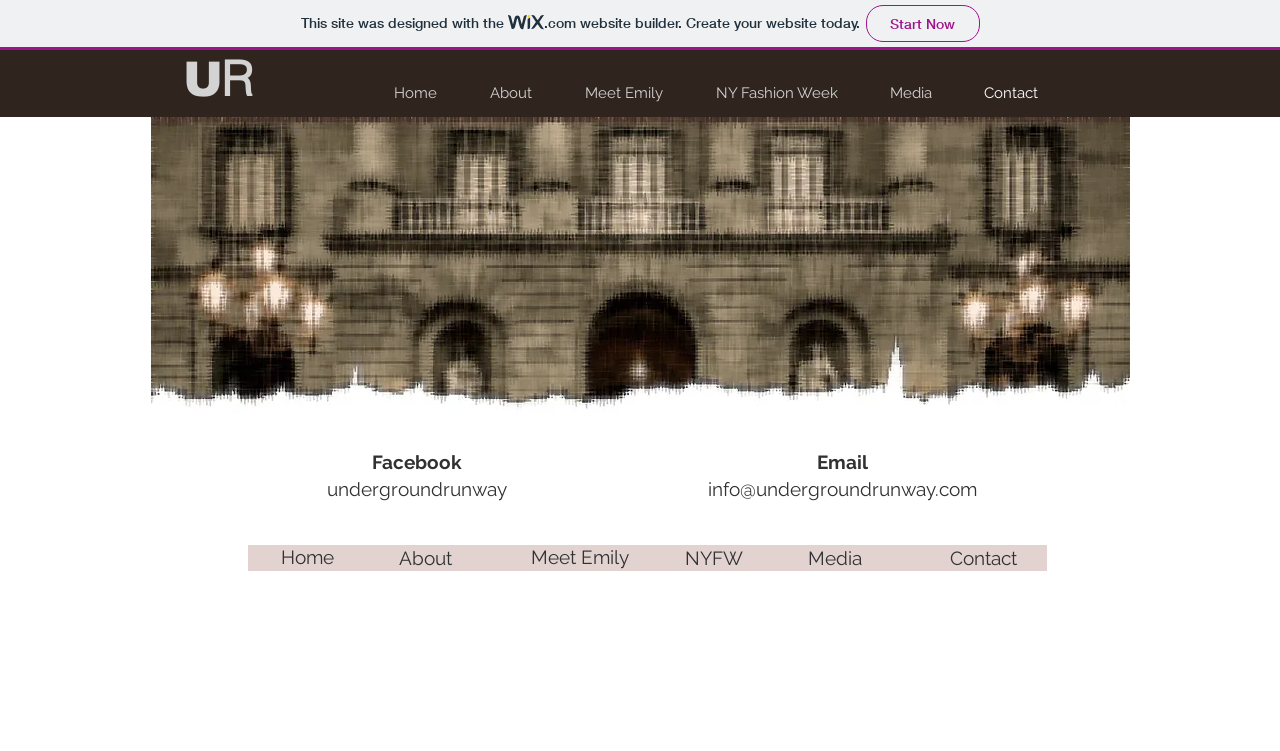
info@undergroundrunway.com (842, 489)
